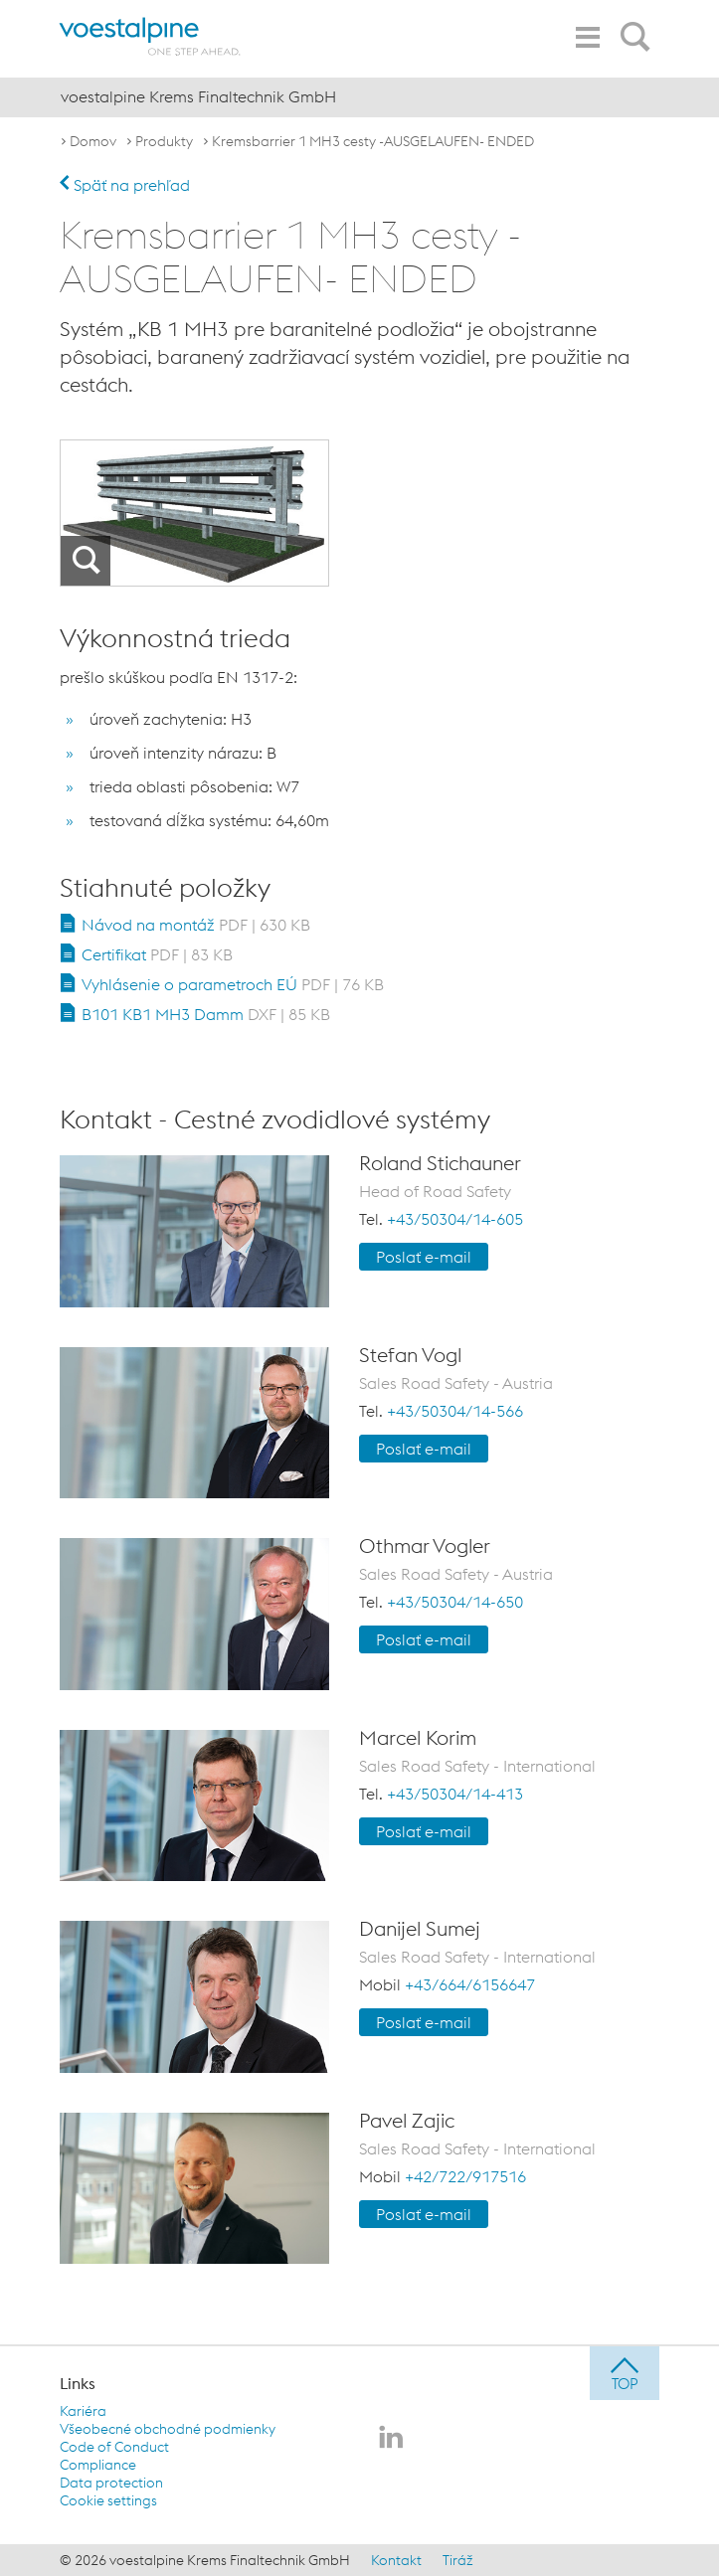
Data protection (111, 2482)
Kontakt (396, 2560)
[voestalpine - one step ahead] (150, 36)
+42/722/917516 (465, 2176)
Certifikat (157, 954)
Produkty (164, 141)
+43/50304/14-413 (455, 1793)
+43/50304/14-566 (455, 1411)
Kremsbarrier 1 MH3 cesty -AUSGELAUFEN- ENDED (373, 141)
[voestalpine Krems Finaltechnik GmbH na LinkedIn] (391, 2439)
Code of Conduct (114, 2447)
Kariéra (83, 2411)
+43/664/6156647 (470, 1984)
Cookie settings (108, 2500)
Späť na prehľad (125, 185)
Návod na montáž (196, 925)
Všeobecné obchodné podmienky (167, 2429)
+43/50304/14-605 (455, 1219)
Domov (93, 141)
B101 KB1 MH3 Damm (206, 1014)
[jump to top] (624, 2373)
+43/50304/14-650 (455, 1602)
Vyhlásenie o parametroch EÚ (233, 984)
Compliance (98, 2465)
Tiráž (458, 2560)
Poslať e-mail (423, 1257)
